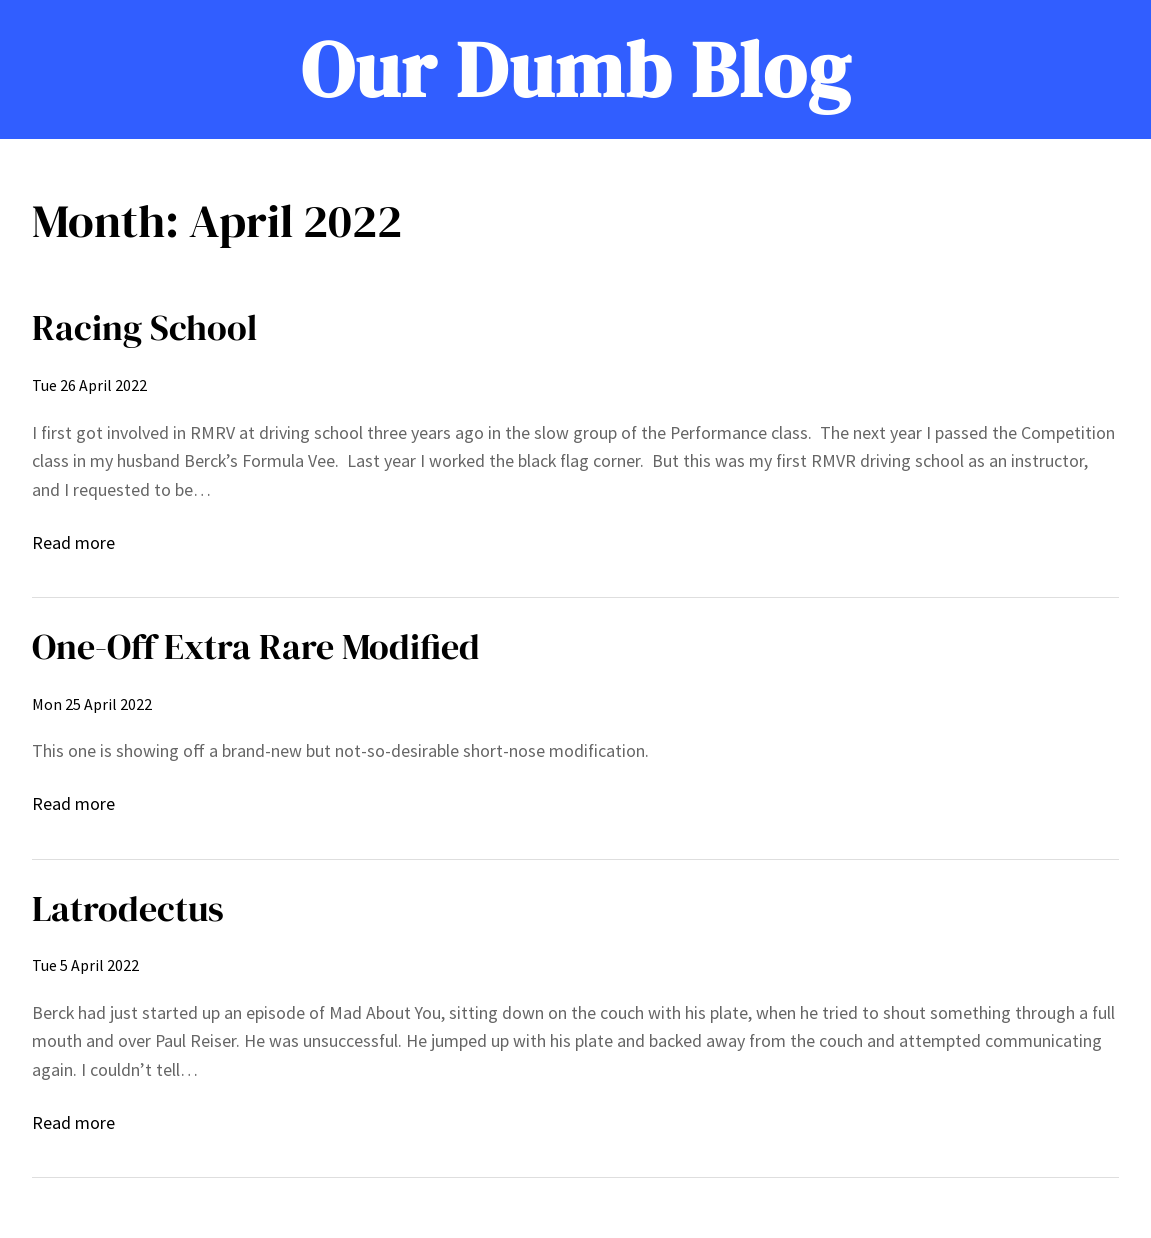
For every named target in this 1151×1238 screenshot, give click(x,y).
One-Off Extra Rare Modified (256, 646)
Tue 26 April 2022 (89, 385)
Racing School (144, 327)
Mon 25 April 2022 (92, 704)
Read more (73, 543)
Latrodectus (128, 908)
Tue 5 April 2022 (85, 965)
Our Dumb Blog (576, 69)
